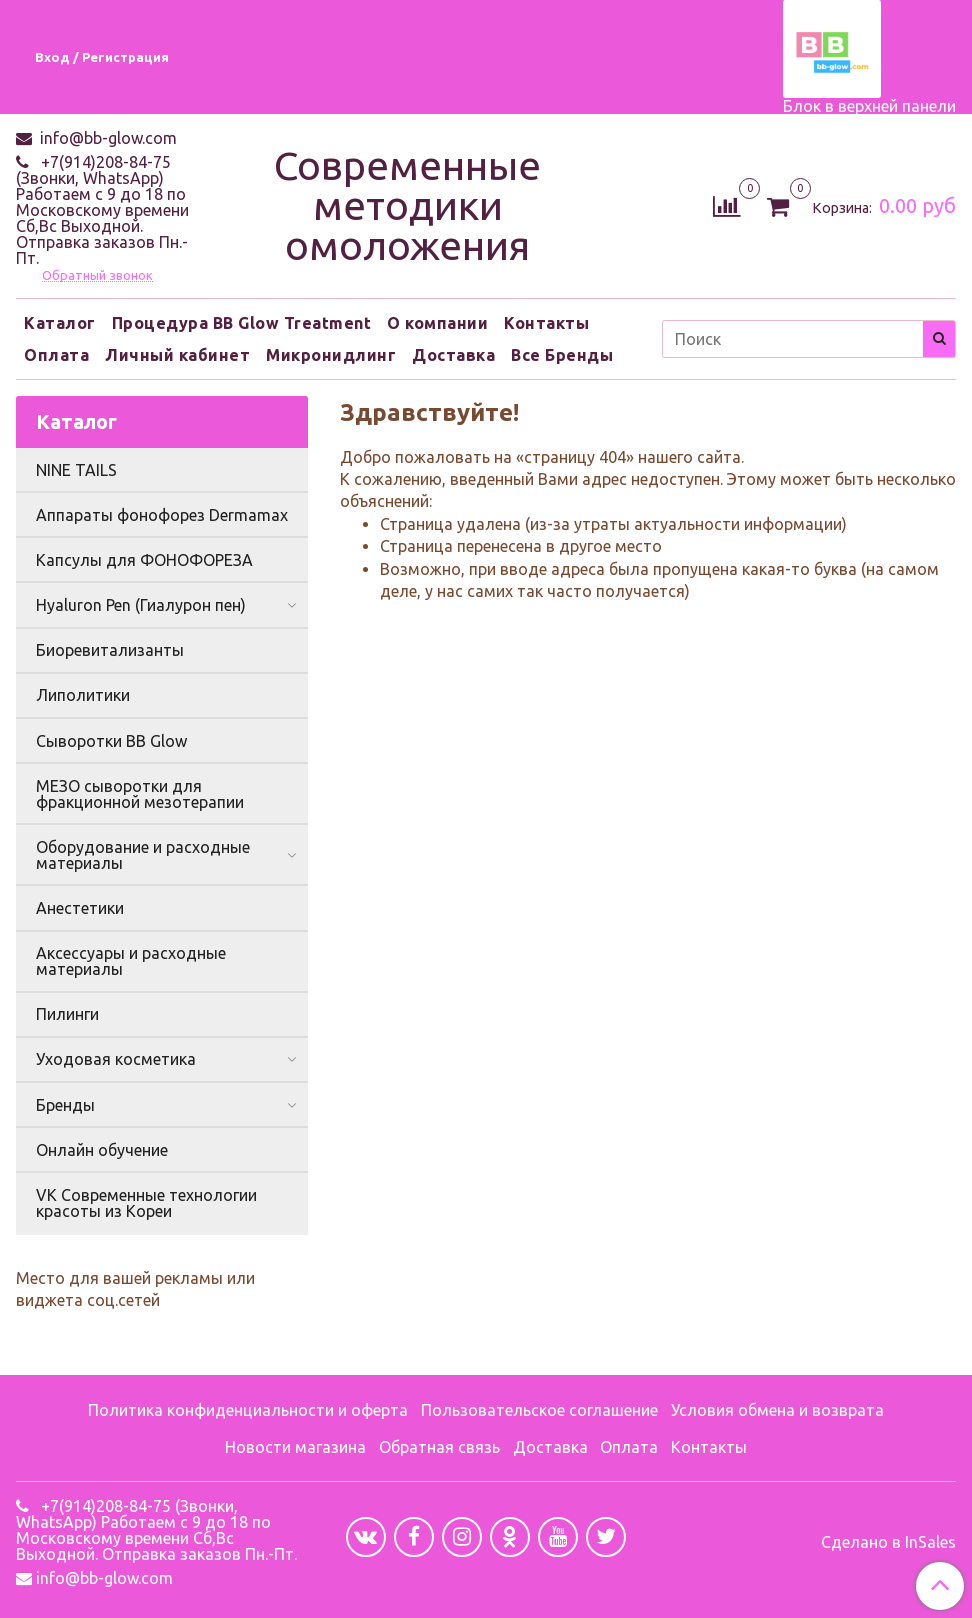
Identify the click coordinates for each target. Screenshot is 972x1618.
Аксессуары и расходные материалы (131, 961)
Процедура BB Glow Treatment (242, 323)
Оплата (56, 355)
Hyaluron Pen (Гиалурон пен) (141, 605)
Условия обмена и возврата (777, 1410)
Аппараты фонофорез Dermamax (162, 515)
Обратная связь (439, 1447)
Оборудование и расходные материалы (143, 855)
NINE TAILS (76, 470)
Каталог (60, 323)
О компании (437, 323)
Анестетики (80, 908)
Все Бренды (562, 355)
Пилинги (67, 1014)
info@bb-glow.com (106, 138)
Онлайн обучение (102, 1150)
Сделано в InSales (888, 1542)
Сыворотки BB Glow (111, 741)
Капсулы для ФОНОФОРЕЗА (144, 560)
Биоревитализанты (110, 650)
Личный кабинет (177, 355)
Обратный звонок (97, 275)
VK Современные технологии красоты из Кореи (146, 1203)
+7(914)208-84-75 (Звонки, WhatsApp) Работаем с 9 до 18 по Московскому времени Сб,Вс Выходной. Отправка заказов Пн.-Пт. (102, 210)
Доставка (453, 355)
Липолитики (83, 695)
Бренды (65, 1105)
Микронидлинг (331, 355)
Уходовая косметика (116, 1059)
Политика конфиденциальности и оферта (248, 1410)
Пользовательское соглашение (539, 1410)
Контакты (546, 323)
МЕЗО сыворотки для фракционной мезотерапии (140, 794)
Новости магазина (295, 1447)
